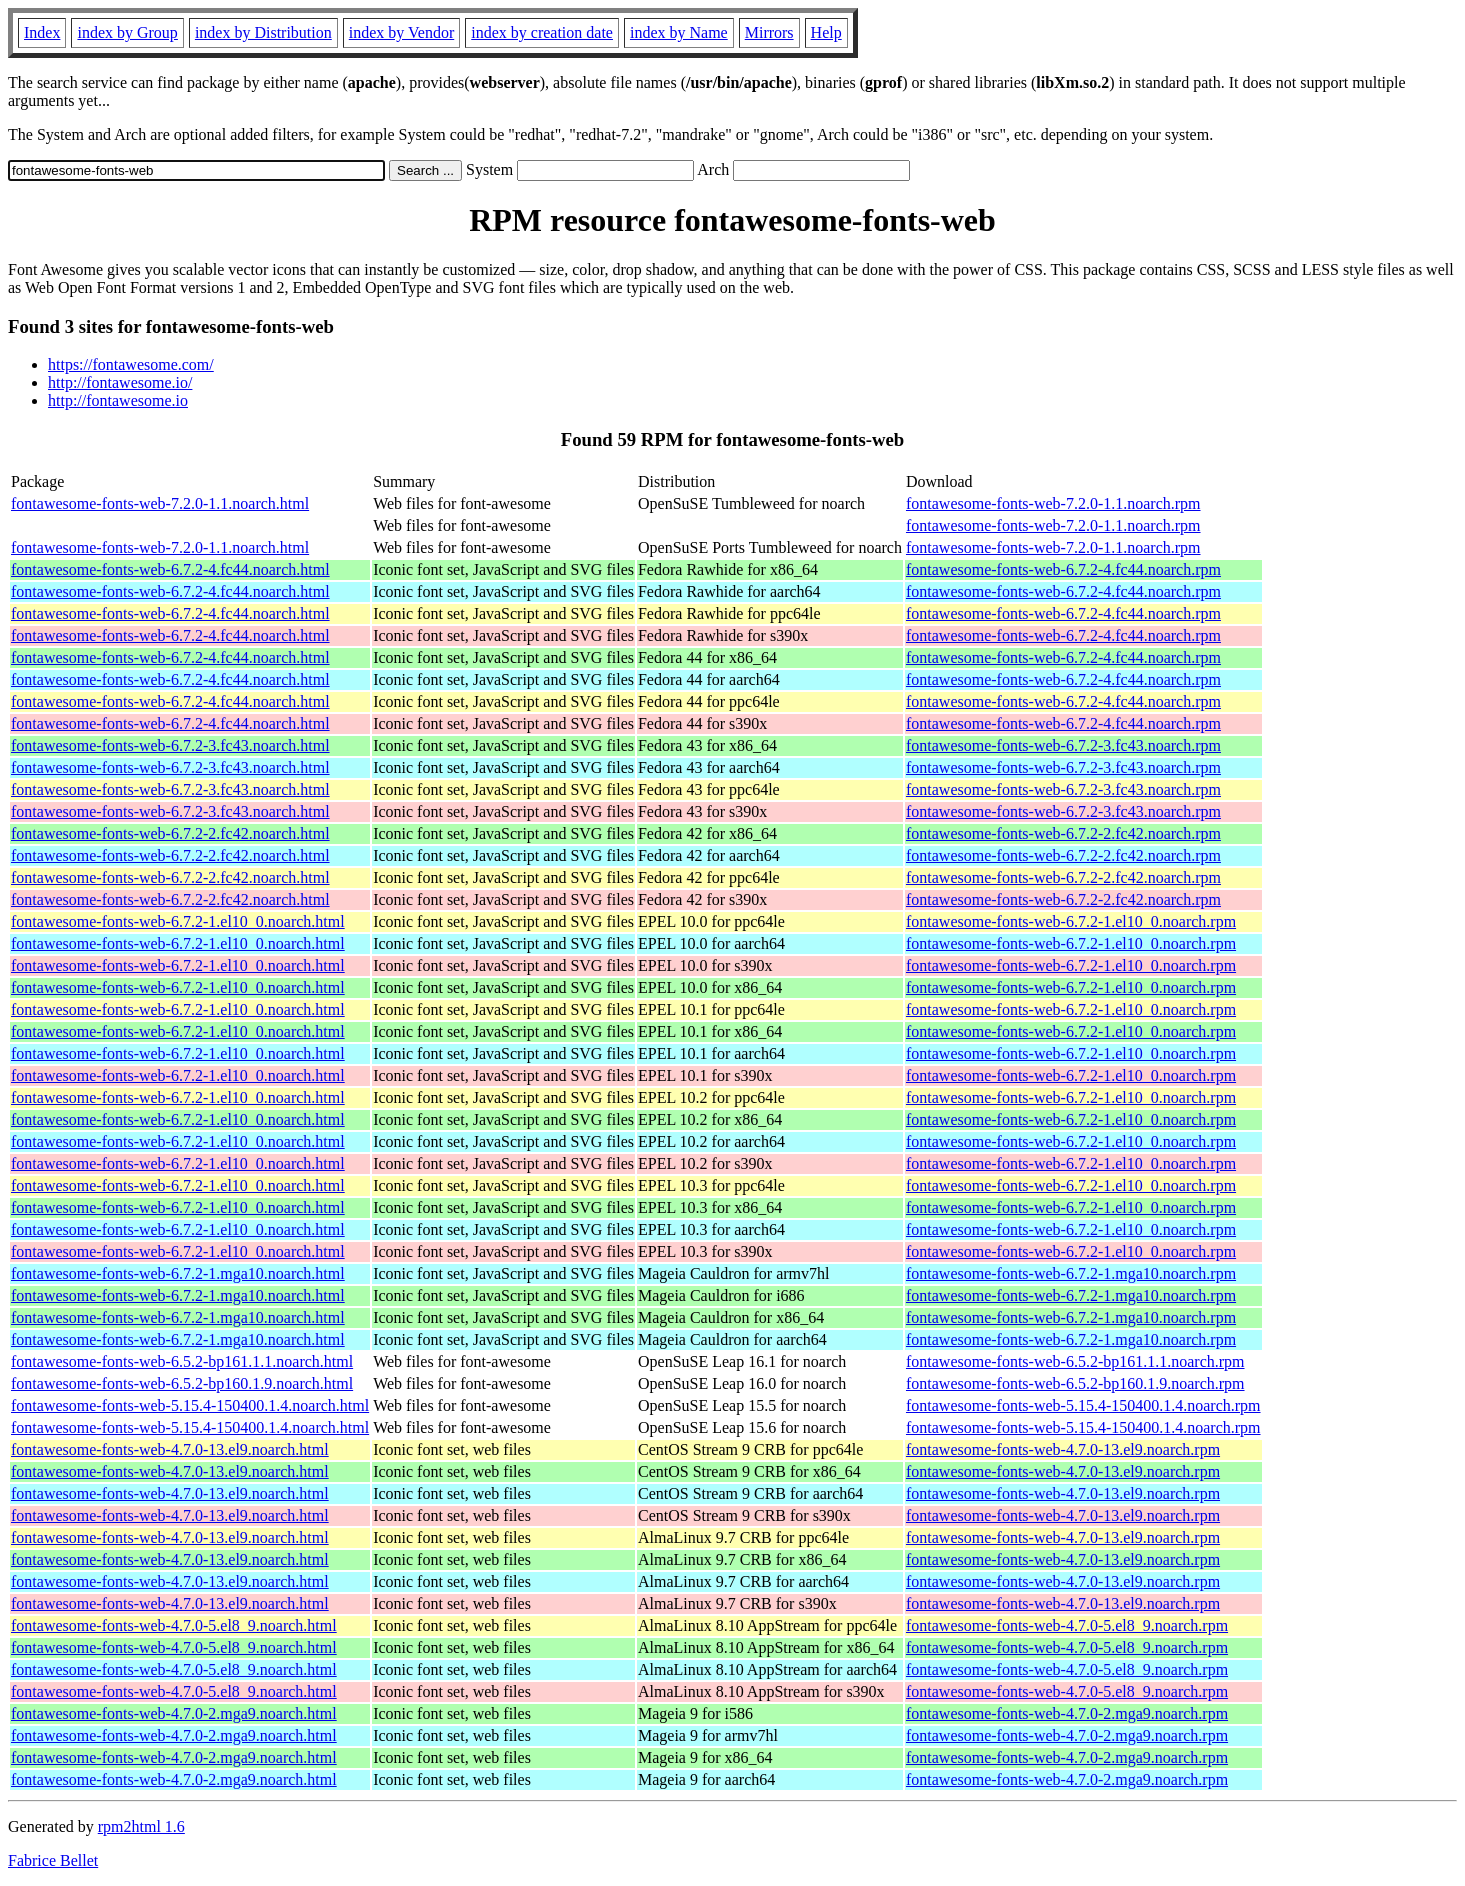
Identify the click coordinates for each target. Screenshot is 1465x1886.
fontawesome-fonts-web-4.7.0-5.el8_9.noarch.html (174, 1625)
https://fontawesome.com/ (131, 364)
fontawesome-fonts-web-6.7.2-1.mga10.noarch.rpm (1071, 1273)
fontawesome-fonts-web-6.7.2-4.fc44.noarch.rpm (1063, 569)
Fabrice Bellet (53, 1860)
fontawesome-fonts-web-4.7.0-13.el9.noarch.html (170, 1449)
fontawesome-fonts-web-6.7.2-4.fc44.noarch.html (170, 569)
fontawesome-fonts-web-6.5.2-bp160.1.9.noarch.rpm (1075, 1383)
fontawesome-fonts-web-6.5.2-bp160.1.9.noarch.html (182, 1383)
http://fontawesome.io (118, 400)
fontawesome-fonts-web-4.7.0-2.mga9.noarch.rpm (1067, 1713)
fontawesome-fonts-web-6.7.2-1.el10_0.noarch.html (178, 921)
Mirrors (769, 32)
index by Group (127, 32)
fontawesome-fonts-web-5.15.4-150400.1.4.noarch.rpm (1083, 1405)
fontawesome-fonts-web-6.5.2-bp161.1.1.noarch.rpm (1075, 1361)
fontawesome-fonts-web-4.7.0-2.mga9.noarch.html (174, 1713)
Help (826, 32)
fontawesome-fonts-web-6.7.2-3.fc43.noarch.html (170, 745)
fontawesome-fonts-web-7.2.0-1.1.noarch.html (160, 503)
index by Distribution (263, 32)
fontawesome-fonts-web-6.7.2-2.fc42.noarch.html (170, 833)
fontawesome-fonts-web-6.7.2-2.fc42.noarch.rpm (1063, 833)
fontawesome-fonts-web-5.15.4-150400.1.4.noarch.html (190, 1405)
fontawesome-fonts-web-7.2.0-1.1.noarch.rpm (1053, 503)
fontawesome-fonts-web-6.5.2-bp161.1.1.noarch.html (182, 1361)
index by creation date (542, 32)
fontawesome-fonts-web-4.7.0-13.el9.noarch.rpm (1063, 1449)
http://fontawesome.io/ (120, 382)
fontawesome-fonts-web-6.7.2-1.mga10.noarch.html (178, 1273)
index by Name (679, 32)
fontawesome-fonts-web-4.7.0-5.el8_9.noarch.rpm (1067, 1625)
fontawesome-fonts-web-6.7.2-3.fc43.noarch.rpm (1063, 745)
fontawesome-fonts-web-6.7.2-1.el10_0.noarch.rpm (1071, 921)
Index (42, 32)
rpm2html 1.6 (141, 1826)
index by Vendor (401, 32)
